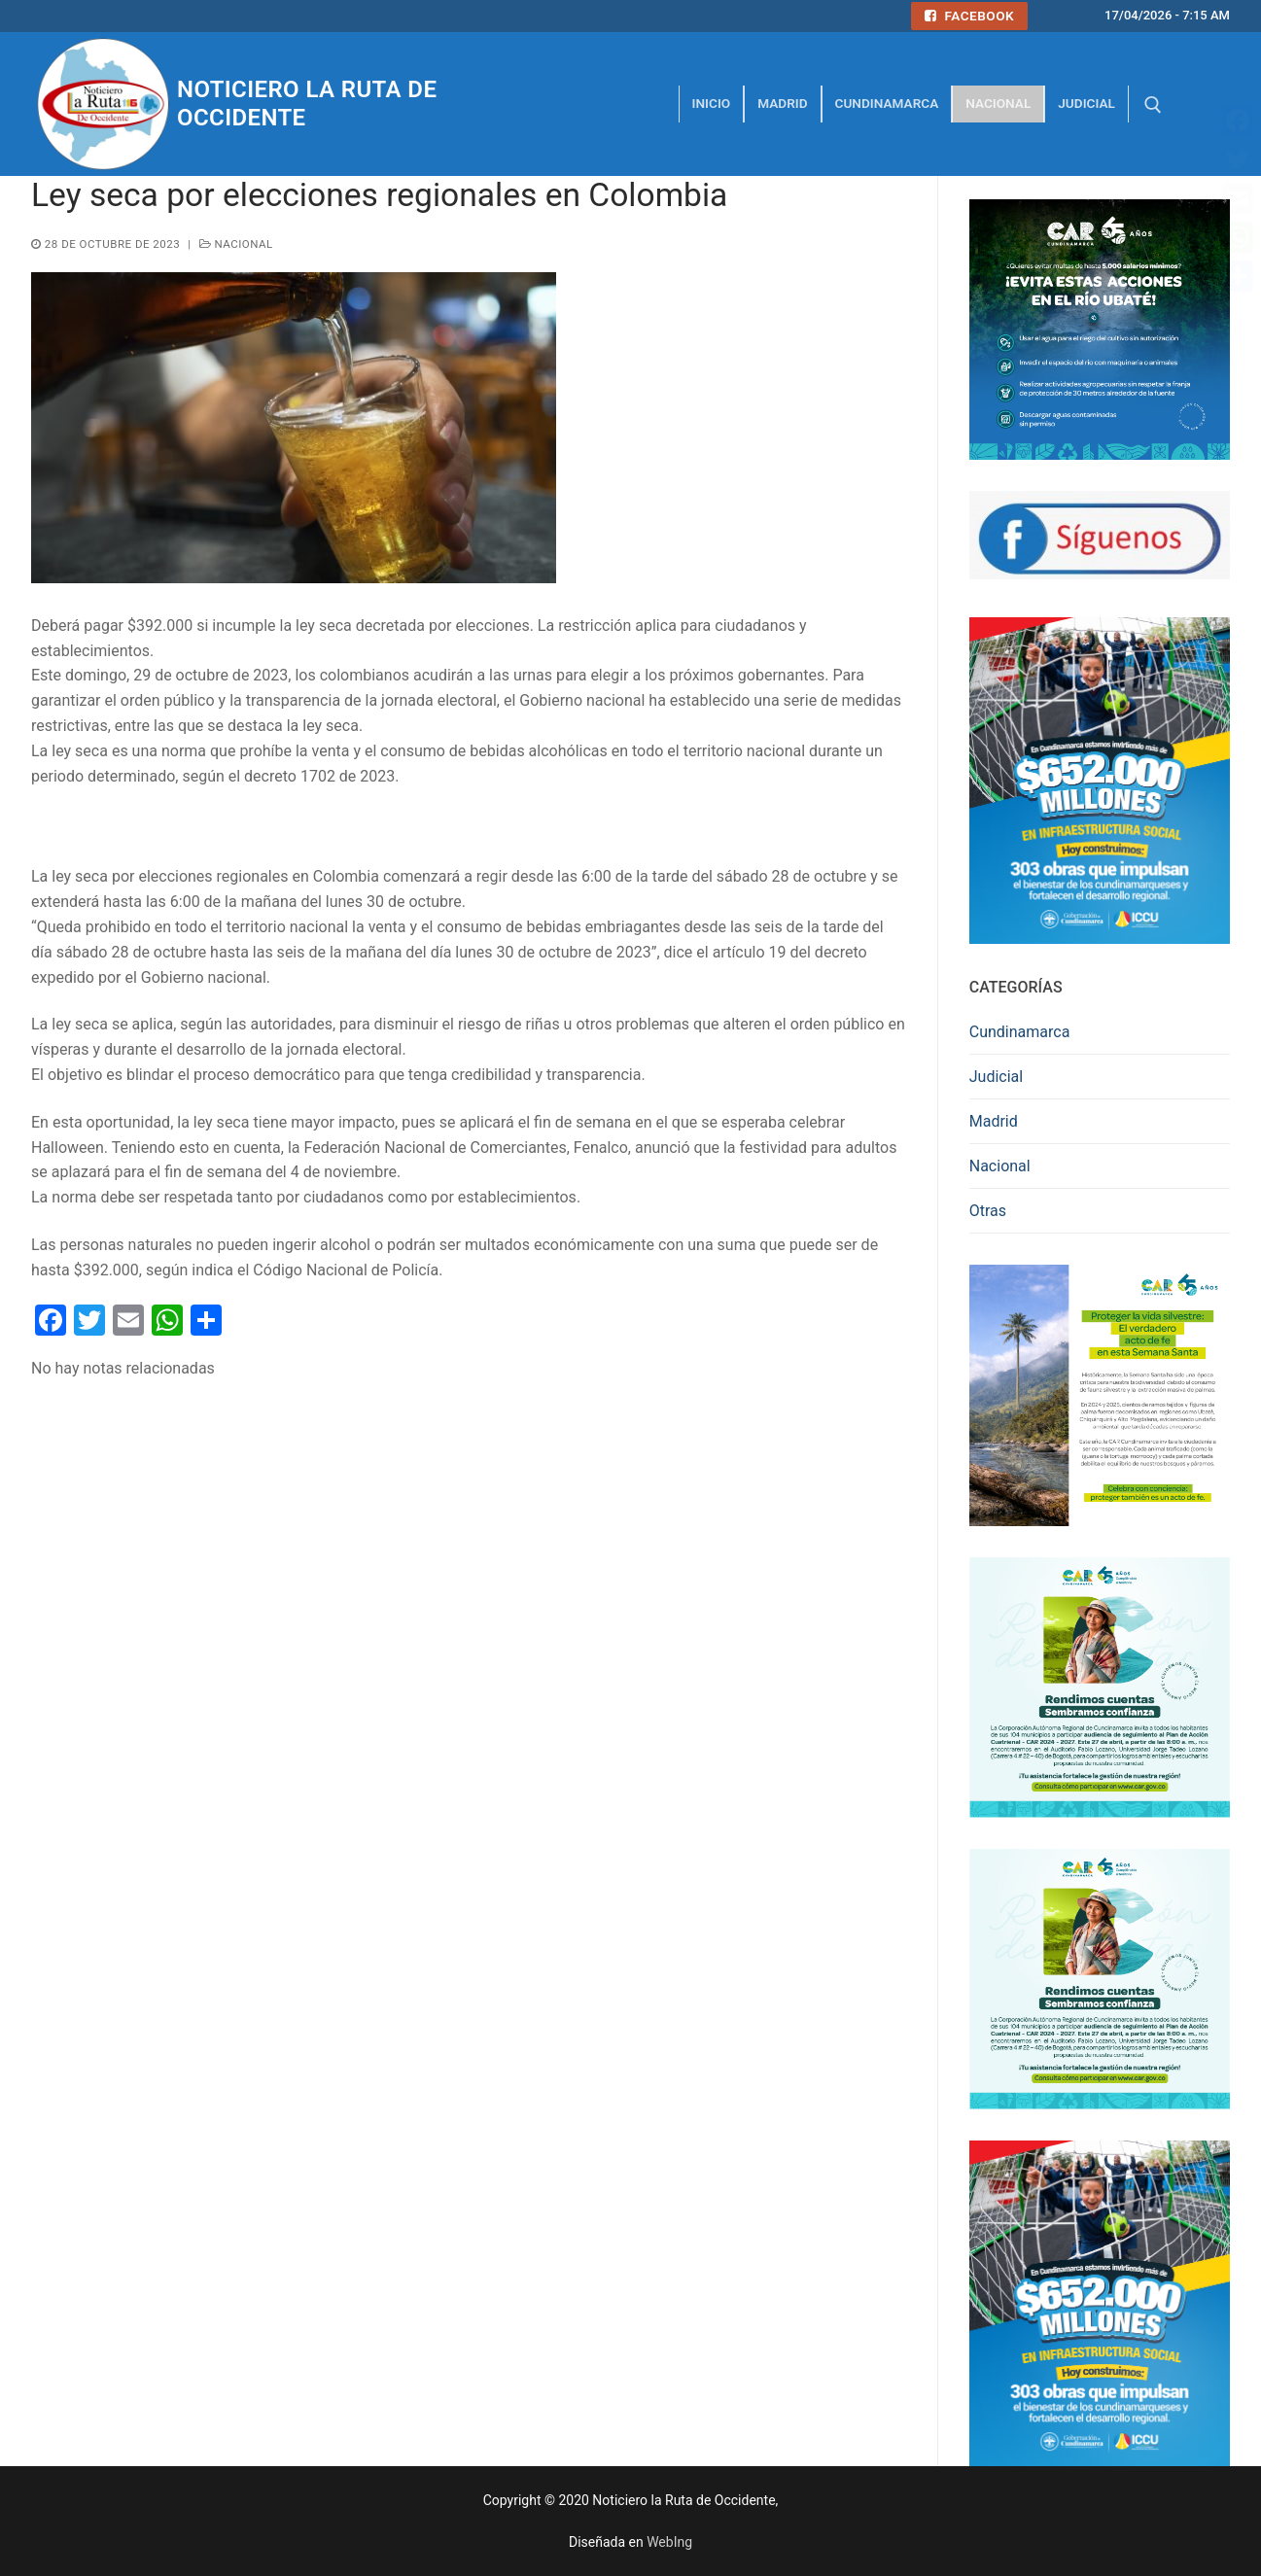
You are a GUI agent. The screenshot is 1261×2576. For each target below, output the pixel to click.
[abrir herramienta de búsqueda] (1153, 105)
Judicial (996, 1076)
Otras (987, 1210)
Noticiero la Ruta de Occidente (307, 103)
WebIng (669, 2542)
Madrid (993, 1121)
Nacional (236, 244)
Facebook (969, 15)
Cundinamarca (1019, 1032)
